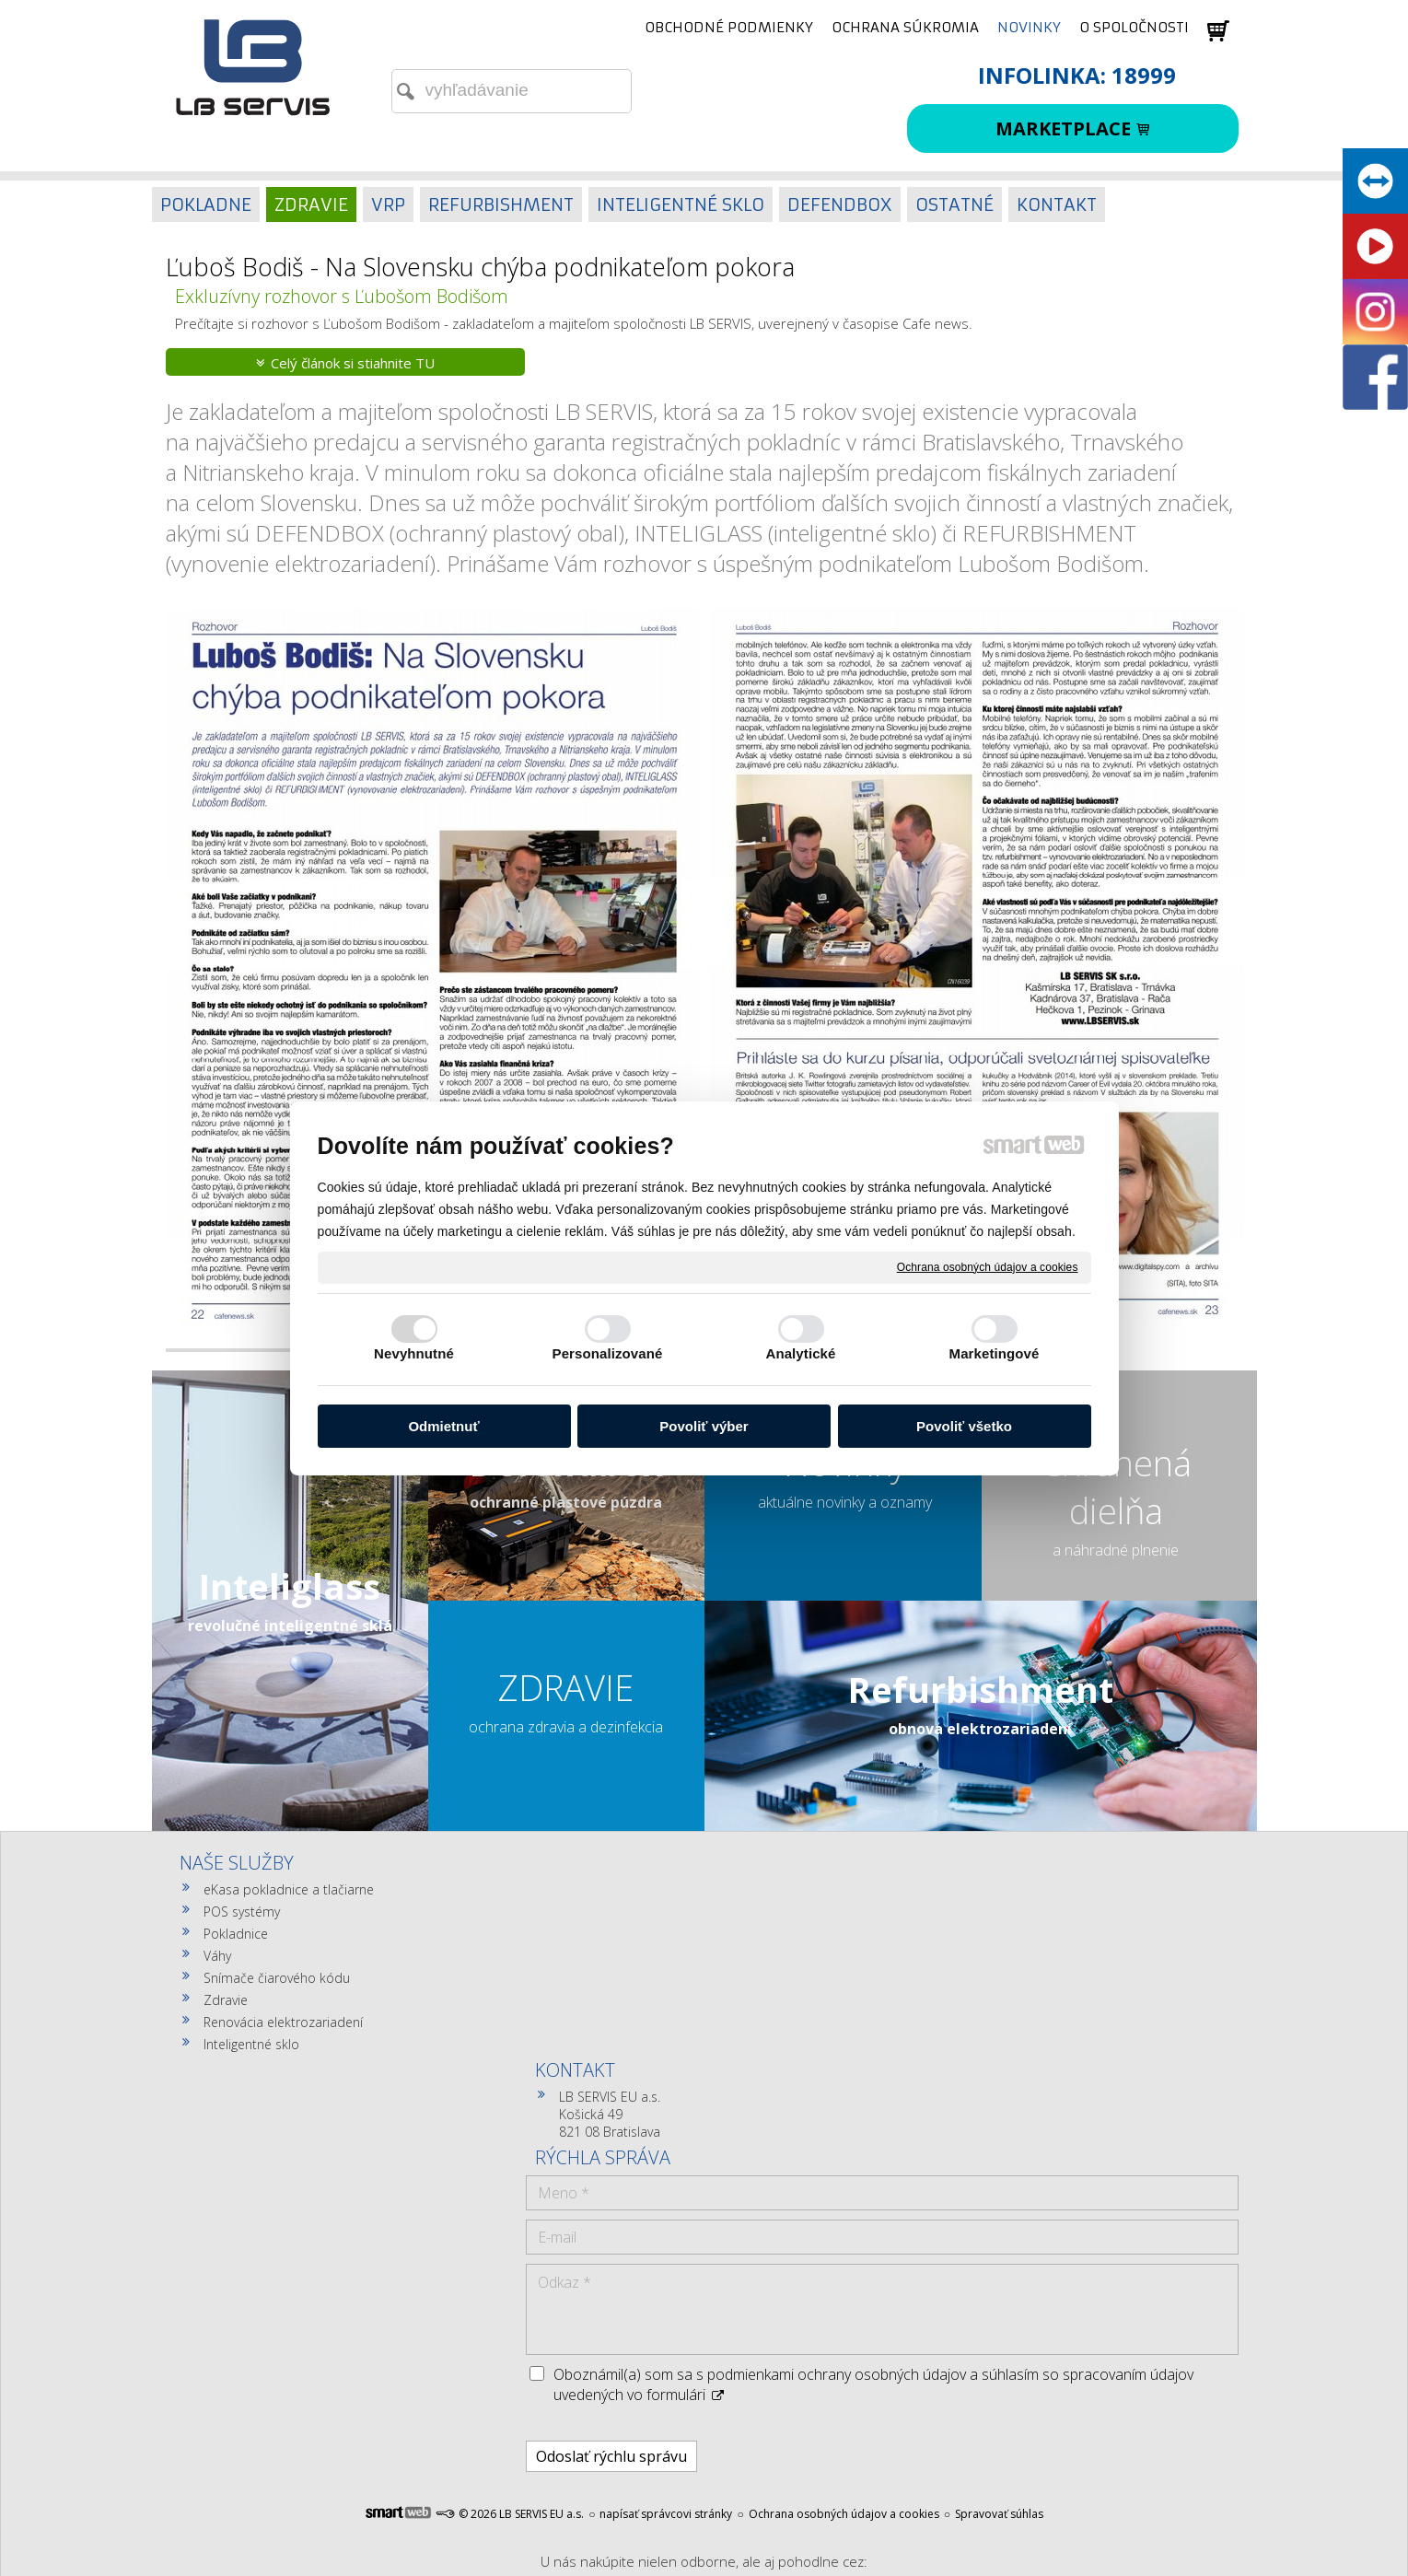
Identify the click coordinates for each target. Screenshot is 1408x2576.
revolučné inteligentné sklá (290, 1625)
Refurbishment (980, 1689)
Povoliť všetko (964, 1426)
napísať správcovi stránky (665, 2239)
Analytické (800, 1353)
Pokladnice (236, 1933)
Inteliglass (289, 1586)
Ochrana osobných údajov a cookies (987, 1266)
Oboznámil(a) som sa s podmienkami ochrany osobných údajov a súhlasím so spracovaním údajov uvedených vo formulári (1066, 2099)
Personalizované (608, 1353)
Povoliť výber (703, 1426)
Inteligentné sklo (251, 2044)
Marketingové (994, 1353)
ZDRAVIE (566, 1687)
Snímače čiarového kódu (277, 1978)
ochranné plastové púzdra (566, 1502)
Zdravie (226, 2000)
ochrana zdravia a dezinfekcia (566, 1727)
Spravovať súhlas (999, 2239)
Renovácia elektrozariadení (283, 2022)
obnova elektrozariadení (980, 1729)
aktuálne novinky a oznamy (845, 1502)
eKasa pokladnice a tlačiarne (289, 1889)
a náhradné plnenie (1116, 1550)
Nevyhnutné (414, 1353)
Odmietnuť (443, 1426)
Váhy (217, 1955)
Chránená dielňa (1116, 1486)
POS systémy (242, 1911)
